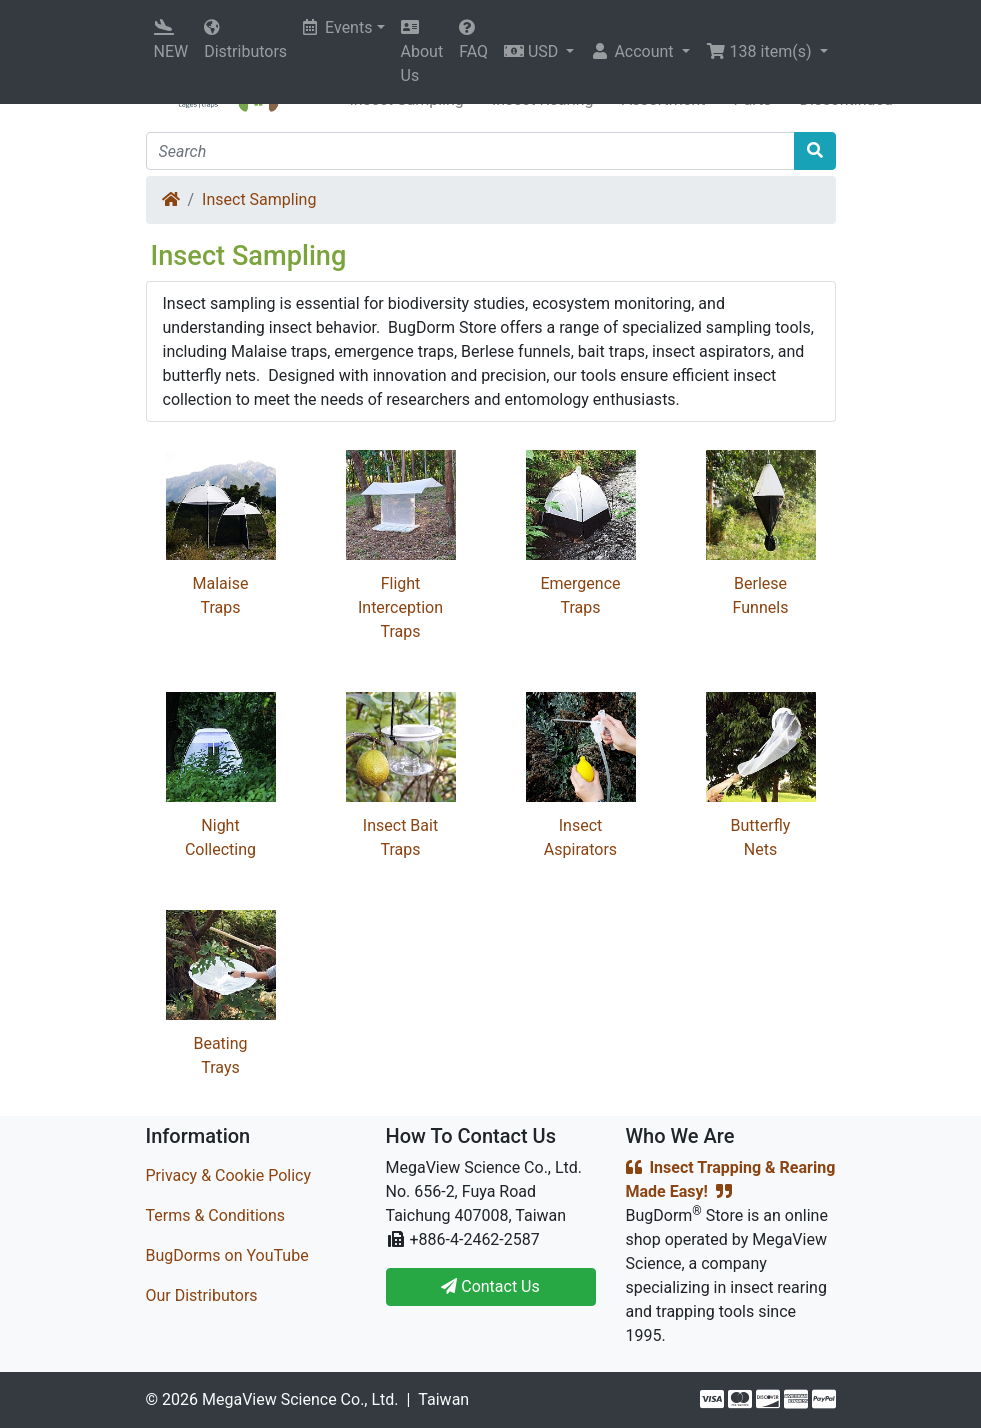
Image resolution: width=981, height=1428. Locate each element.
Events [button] (337, 27)
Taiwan (443, 1399)
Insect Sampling (259, 199)
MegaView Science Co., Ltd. (300, 1399)
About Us (422, 52)
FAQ (473, 40)
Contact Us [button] (490, 1286)
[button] (539, 52)
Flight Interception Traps (400, 607)
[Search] (470, 151)
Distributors (245, 40)
